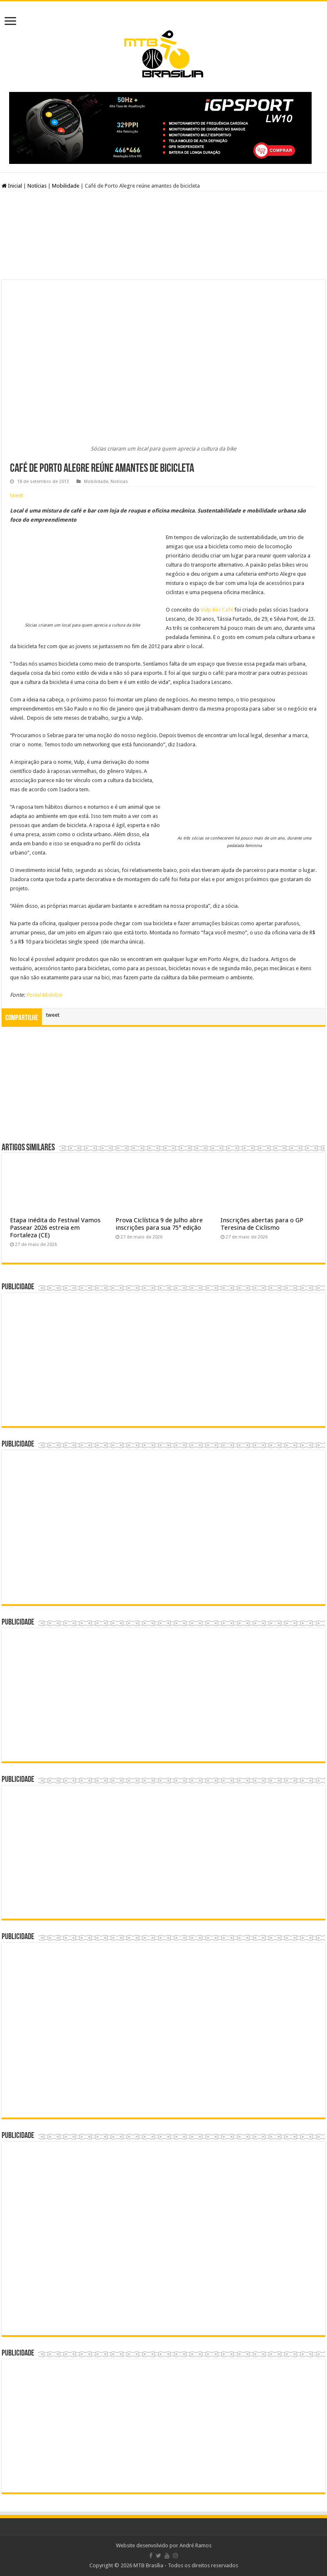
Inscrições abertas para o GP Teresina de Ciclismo (262, 1223)
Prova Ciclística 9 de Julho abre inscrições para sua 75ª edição (159, 1223)
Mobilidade (65, 186)
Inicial (12, 186)
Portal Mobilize (44, 995)
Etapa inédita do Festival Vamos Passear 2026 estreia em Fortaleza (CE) (55, 1227)
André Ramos (195, 2545)
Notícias (37, 186)
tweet (16, 495)
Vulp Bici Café (217, 610)
